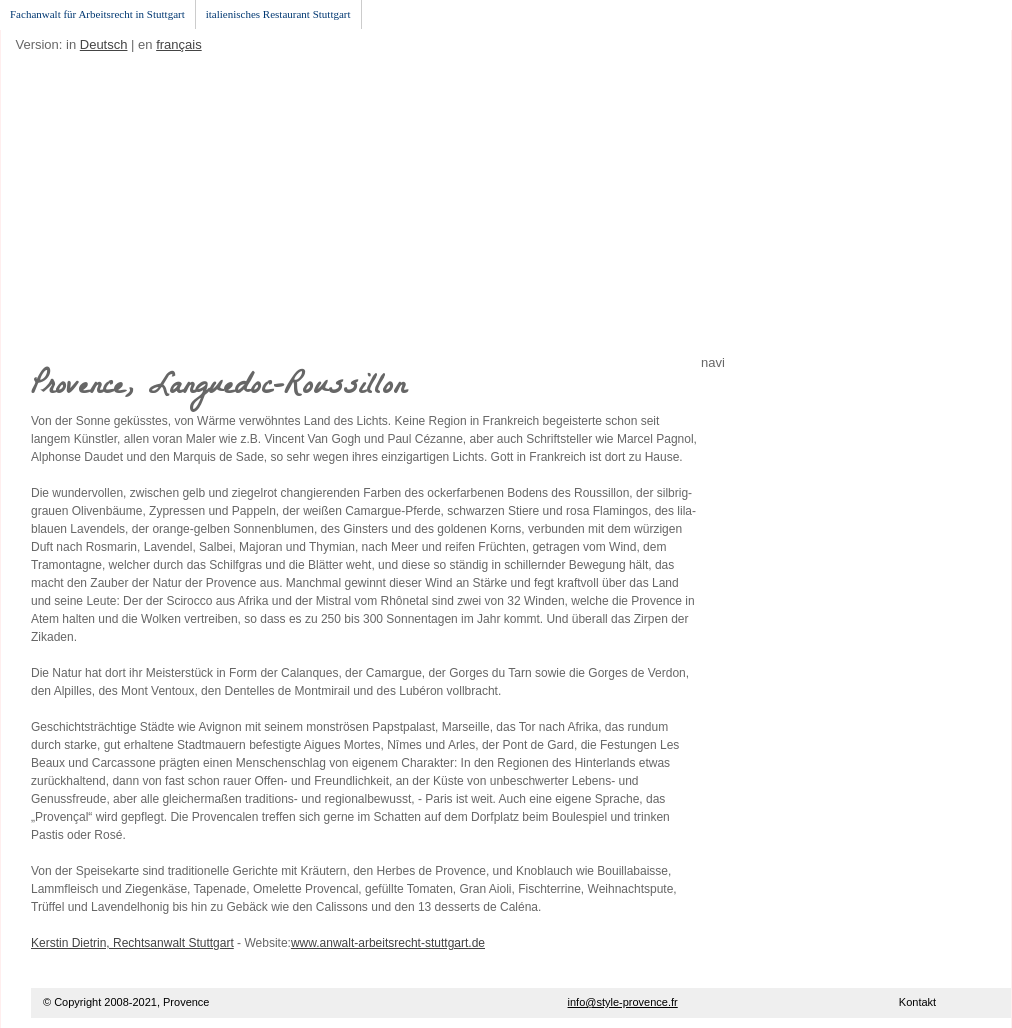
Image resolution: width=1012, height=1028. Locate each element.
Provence (186, 1002)
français (179, 44)
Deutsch (104, 44)
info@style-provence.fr (623, 1002)
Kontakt (917, 1002)
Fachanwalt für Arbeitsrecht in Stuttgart (97, 14)
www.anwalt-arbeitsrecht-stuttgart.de (388, 943)
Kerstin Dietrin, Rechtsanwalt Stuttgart (132, 943)
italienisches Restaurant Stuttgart (278, 14)
